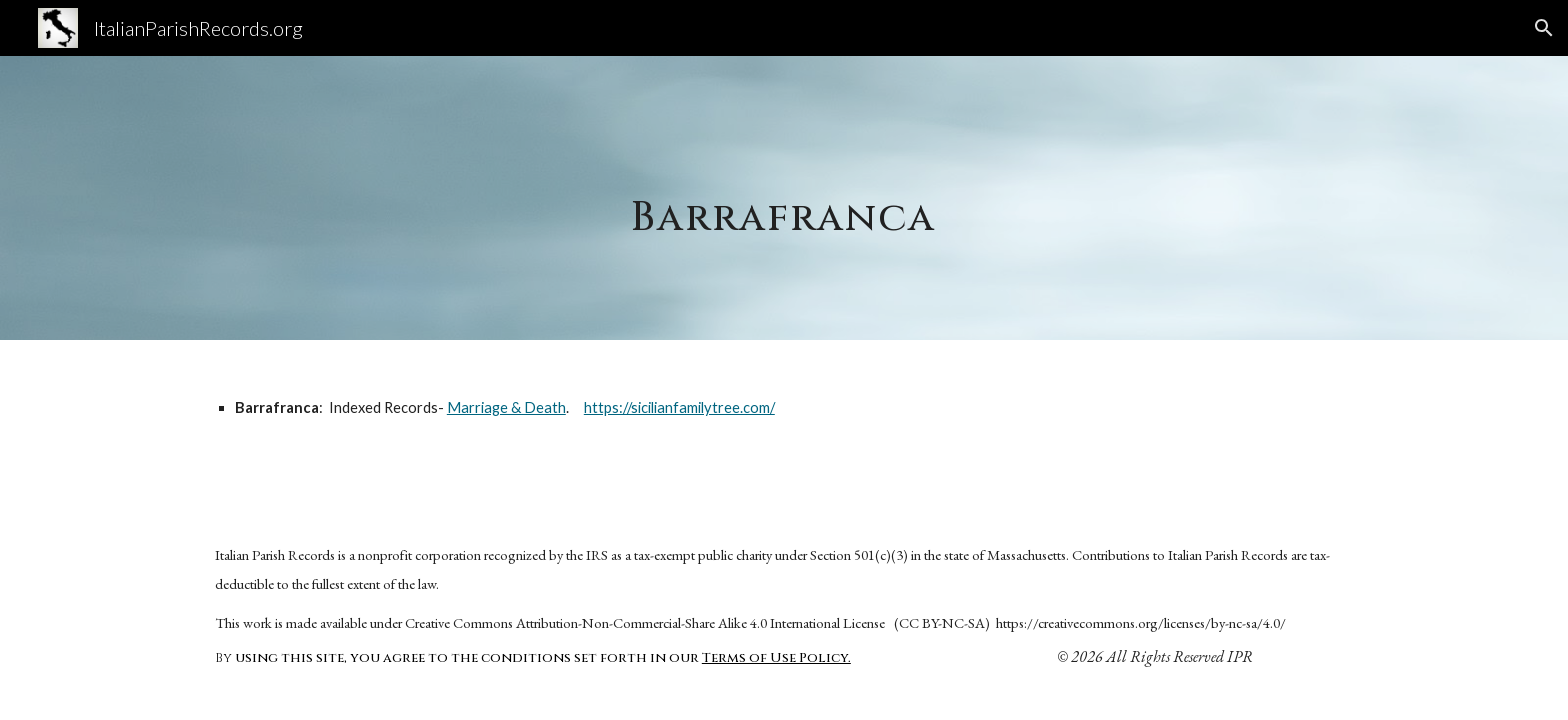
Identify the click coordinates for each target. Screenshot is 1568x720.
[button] (1544, 28)
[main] (784, 197)
